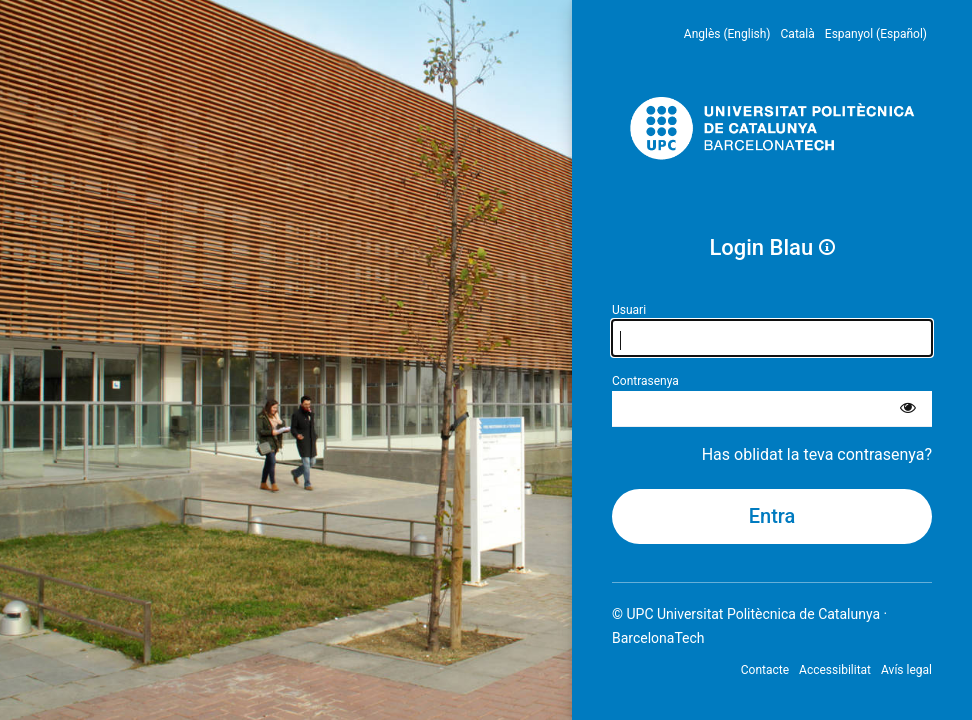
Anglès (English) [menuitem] (727, 34)
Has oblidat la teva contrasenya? (817, 454)
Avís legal (906, 670)
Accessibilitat (835, 670)
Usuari (629, 310)
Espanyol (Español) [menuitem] (876, 34)
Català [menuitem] (798, 34)
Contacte (765, 670)
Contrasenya (645, 381)
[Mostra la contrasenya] (908, 409)
